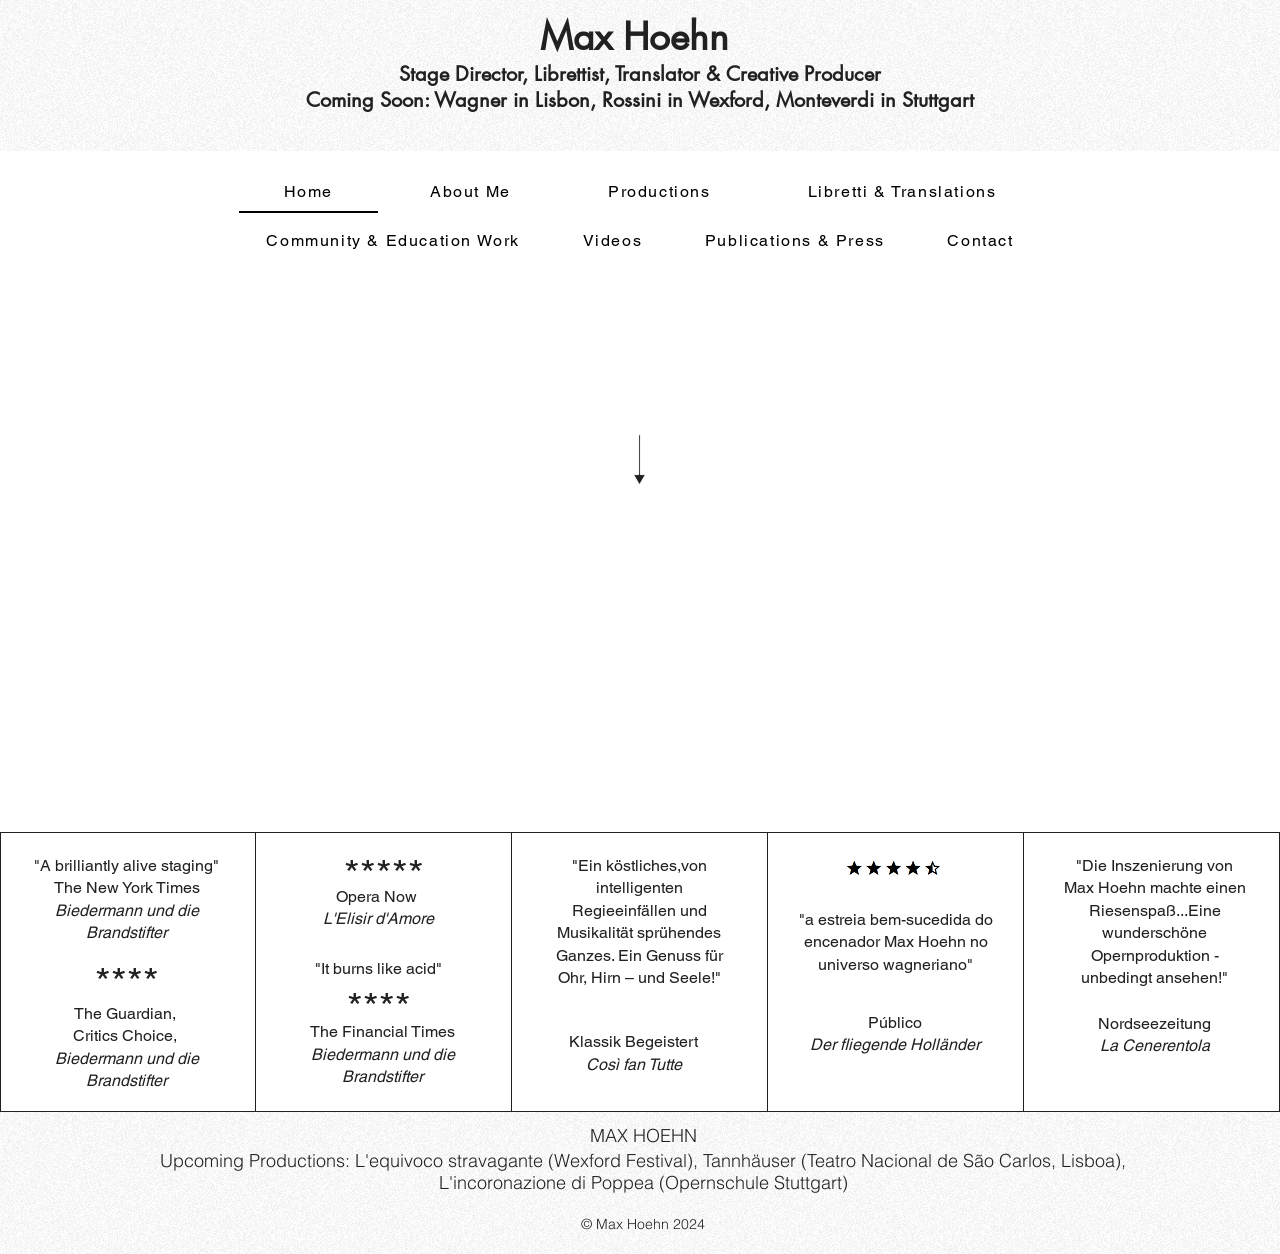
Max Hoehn (640, 37)
